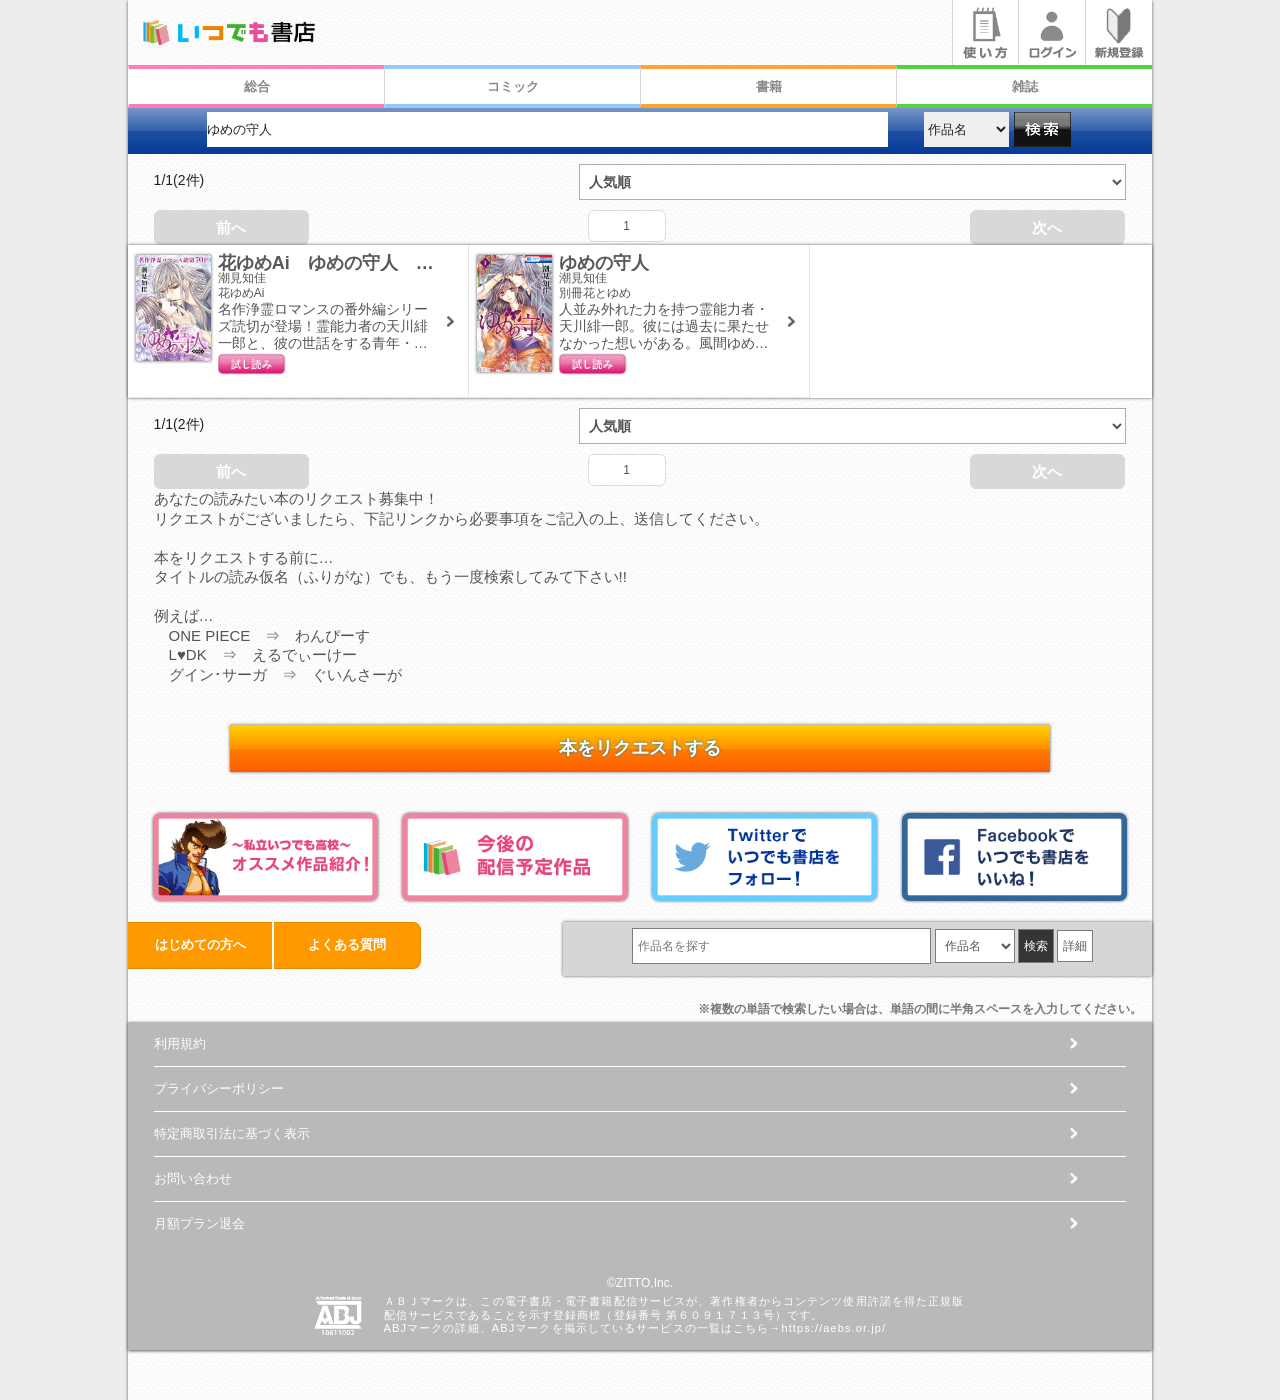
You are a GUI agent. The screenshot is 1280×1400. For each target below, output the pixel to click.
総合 (257, 86)
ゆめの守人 (604, 263)
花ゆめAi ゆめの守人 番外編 (344, 263)
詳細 (1075, 946)
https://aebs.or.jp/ (833, 1328)
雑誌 (1025, 86)
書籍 (769, 86)
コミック (513, 86)
